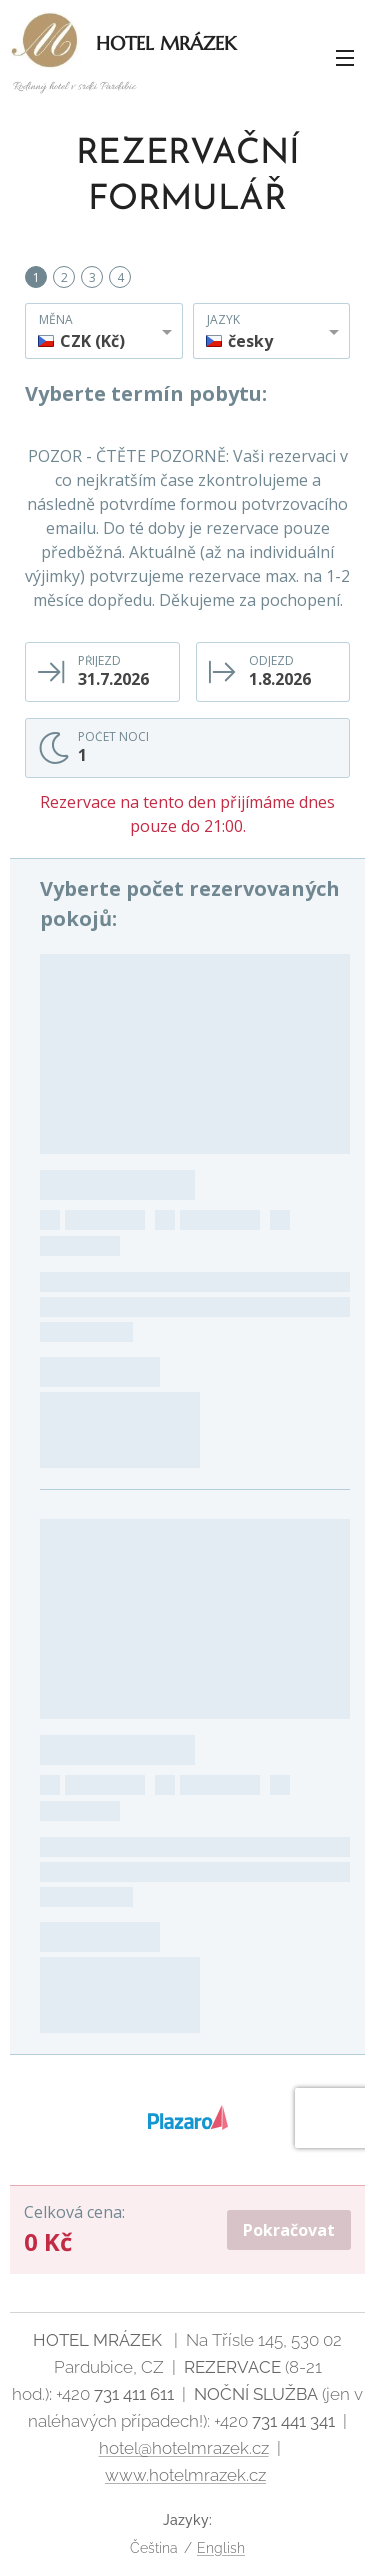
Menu (345, 58)
